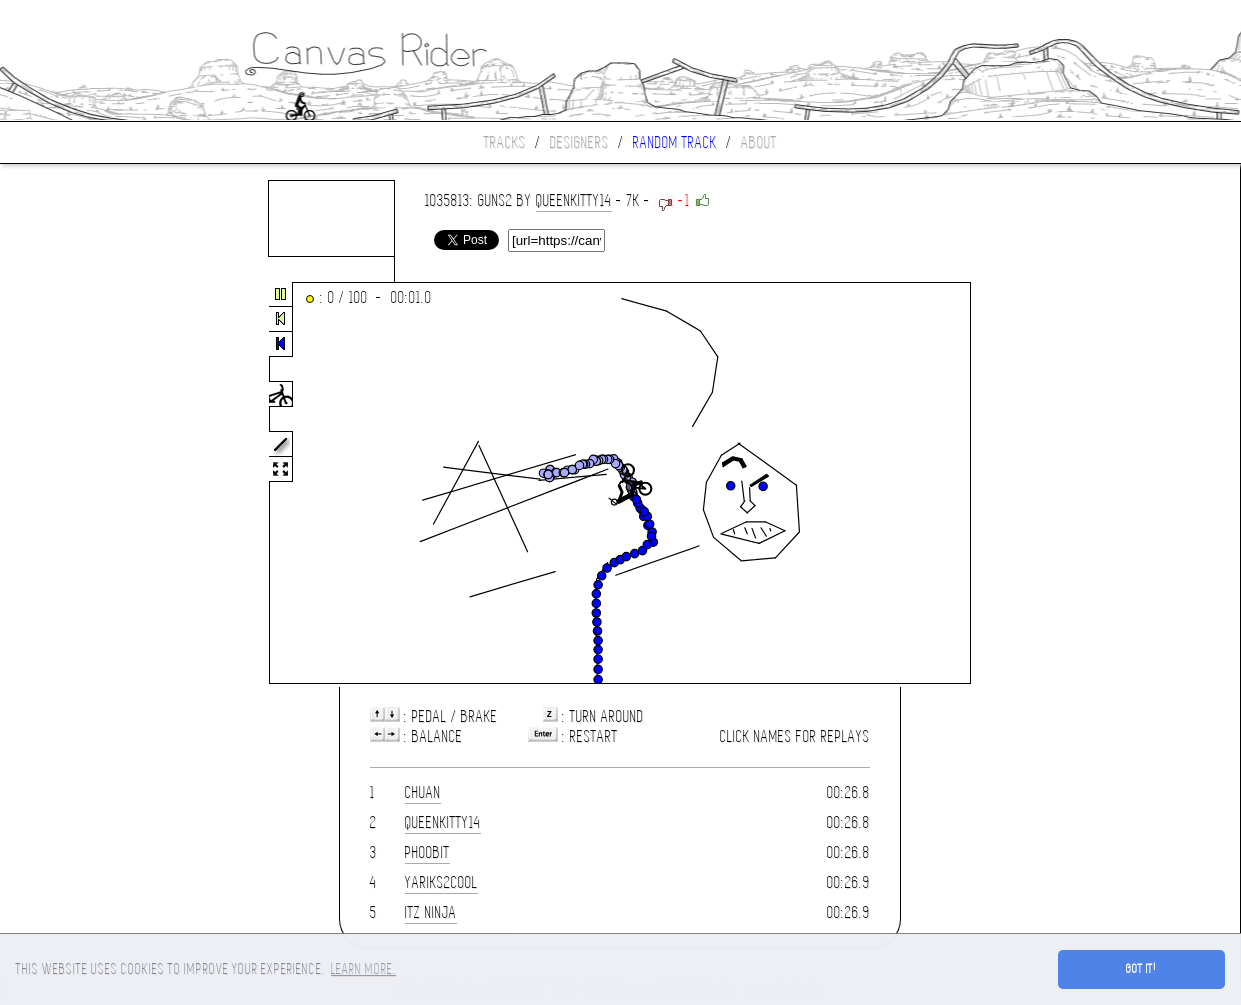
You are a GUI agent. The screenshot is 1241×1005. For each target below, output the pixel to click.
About (759, 142)
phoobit (427, 852)
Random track (675, 142)
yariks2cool (441, 882)
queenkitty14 (574, 200)
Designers (579, 142)
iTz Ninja (431, 912)
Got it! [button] (1141, 969)
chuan (423, 792)
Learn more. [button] (363, 969)
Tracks (505, 142)
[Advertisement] (84, 484)
